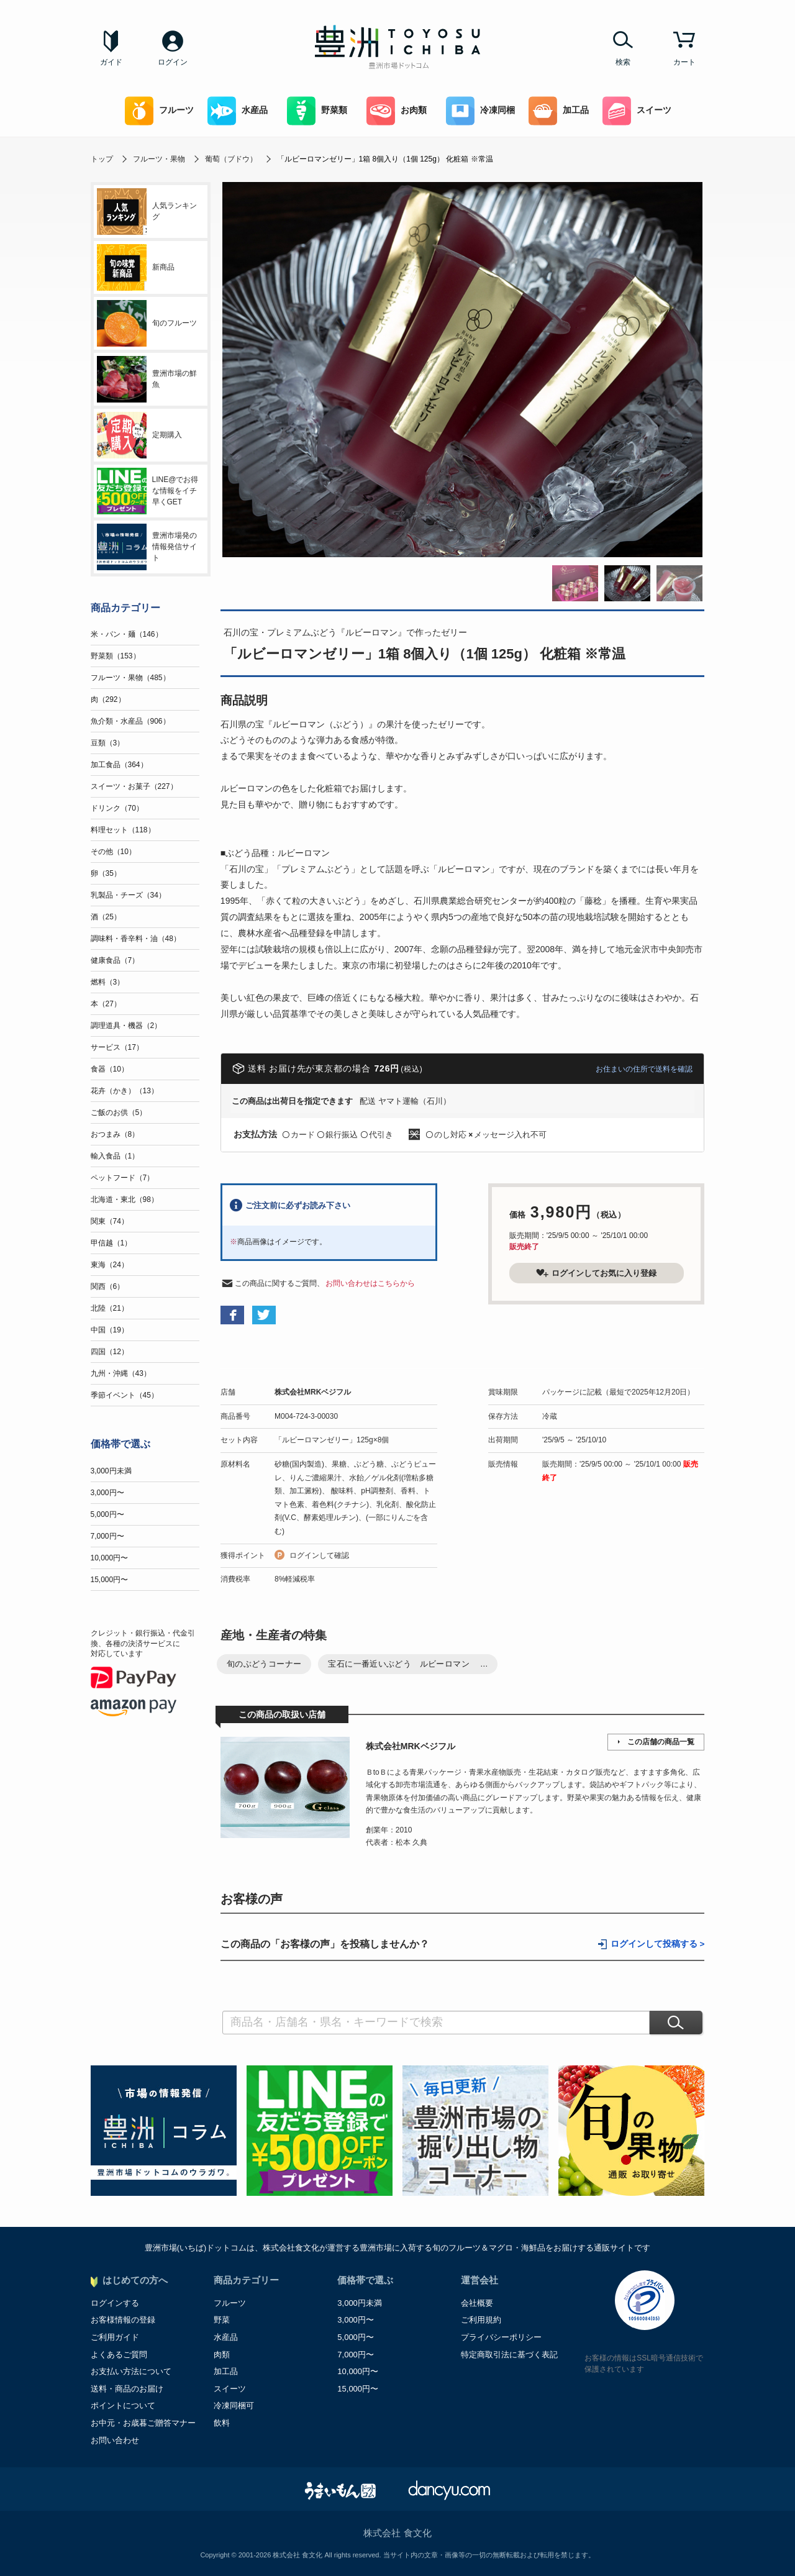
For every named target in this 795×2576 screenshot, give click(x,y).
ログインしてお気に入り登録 (596, 1273)
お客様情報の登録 (123, 2319)
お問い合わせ (115, 2440)
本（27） (106, 1003)
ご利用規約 (481, 2319)
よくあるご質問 (119, 2354)
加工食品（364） (119, 764)
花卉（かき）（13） (124, 1090)
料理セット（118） (123, 830)
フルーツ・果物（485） (130, 677)
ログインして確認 (319, 1555)
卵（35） (106, 873)
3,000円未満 (111, 1471)
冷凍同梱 (480, 110)
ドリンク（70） (117, 808)
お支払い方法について (131, 2371)
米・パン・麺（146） (127, 634)
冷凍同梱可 (234, 2405)
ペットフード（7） (123, 1177)
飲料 (222, 2423)
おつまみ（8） (115, 1134)
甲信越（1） (111, 1243)
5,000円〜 (107, 1514)
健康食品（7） (115, 960)
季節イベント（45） (124, 1395)
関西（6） (108, 1286)
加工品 (559, 110)
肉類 (222, 2354)
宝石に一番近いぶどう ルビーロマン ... (408, 1663)
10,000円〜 (110, 1558)
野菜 (222, 2319)
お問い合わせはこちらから (370, 1283)
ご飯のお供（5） (119, 1112)
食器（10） (110, 1069)
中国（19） (110, 1330)
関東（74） (110, 1221)
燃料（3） (108, 982)
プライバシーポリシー (501, 2337)
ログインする (115, 2303)
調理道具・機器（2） (126, 1025)
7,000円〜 (107, 1536)
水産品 (237, 110)
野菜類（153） (115, 656)
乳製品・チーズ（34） (128, 895)
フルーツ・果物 (159, 159)
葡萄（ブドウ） (231, 159)
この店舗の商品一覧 (660, 1741)
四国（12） (110, 1351)
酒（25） (106, 917)
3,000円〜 (107, 1492)
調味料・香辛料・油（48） (136, 938)
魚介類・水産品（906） (130, 721)
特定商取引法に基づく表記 (509, 2354)
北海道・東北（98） (124, 1199)
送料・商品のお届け (127, 2388)
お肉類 (396, 110)
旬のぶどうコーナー (264, 1663)
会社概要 (477, 2303)
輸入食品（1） (115, 1156)
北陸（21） (110, 1308)
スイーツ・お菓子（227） (134, 786)
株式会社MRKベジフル (313, 1392)
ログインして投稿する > (658, 1944)
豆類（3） (108, 743)
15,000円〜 (110, 1579)
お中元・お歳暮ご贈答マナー (143, 2423)
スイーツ (636, 110)
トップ (102, 159)
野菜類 (317, 110)
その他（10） (113, 851)
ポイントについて (123, 2405)
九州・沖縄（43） (121, 1373)
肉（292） (108, 699)
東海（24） (110, 1264)
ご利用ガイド (115, 2337)
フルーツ (159, 110)
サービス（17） (117, 1047)
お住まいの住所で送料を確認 (644, 1069)
